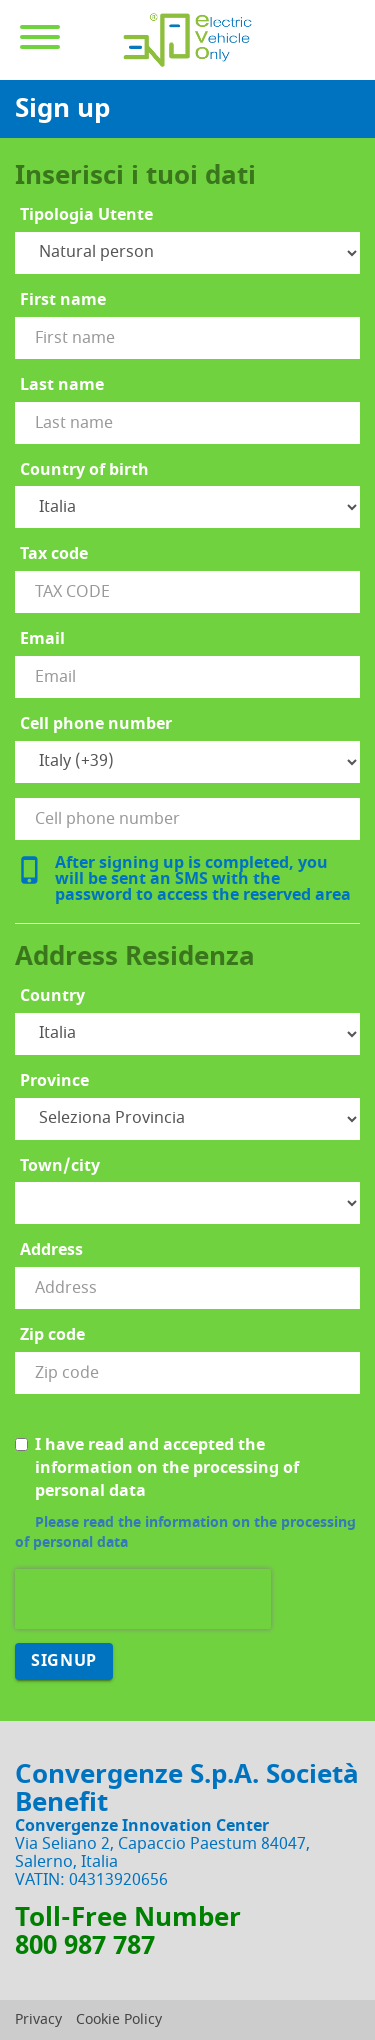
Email (42, 639)
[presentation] (143, 1599)
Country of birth (84, 470)
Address (51, 1250)
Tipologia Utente (86, 215)
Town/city (60, 1166)
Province (54, 1081)
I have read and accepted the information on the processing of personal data (157, 1468)
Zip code (52, 1335)
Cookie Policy (119, 2019)
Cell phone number (96, 724)
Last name (62, 385)
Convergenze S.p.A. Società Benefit (187, 1788)
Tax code (54, 554)
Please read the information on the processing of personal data (185, 1532)
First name (63, 300)
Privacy (38, 2019)
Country (52, 996)
